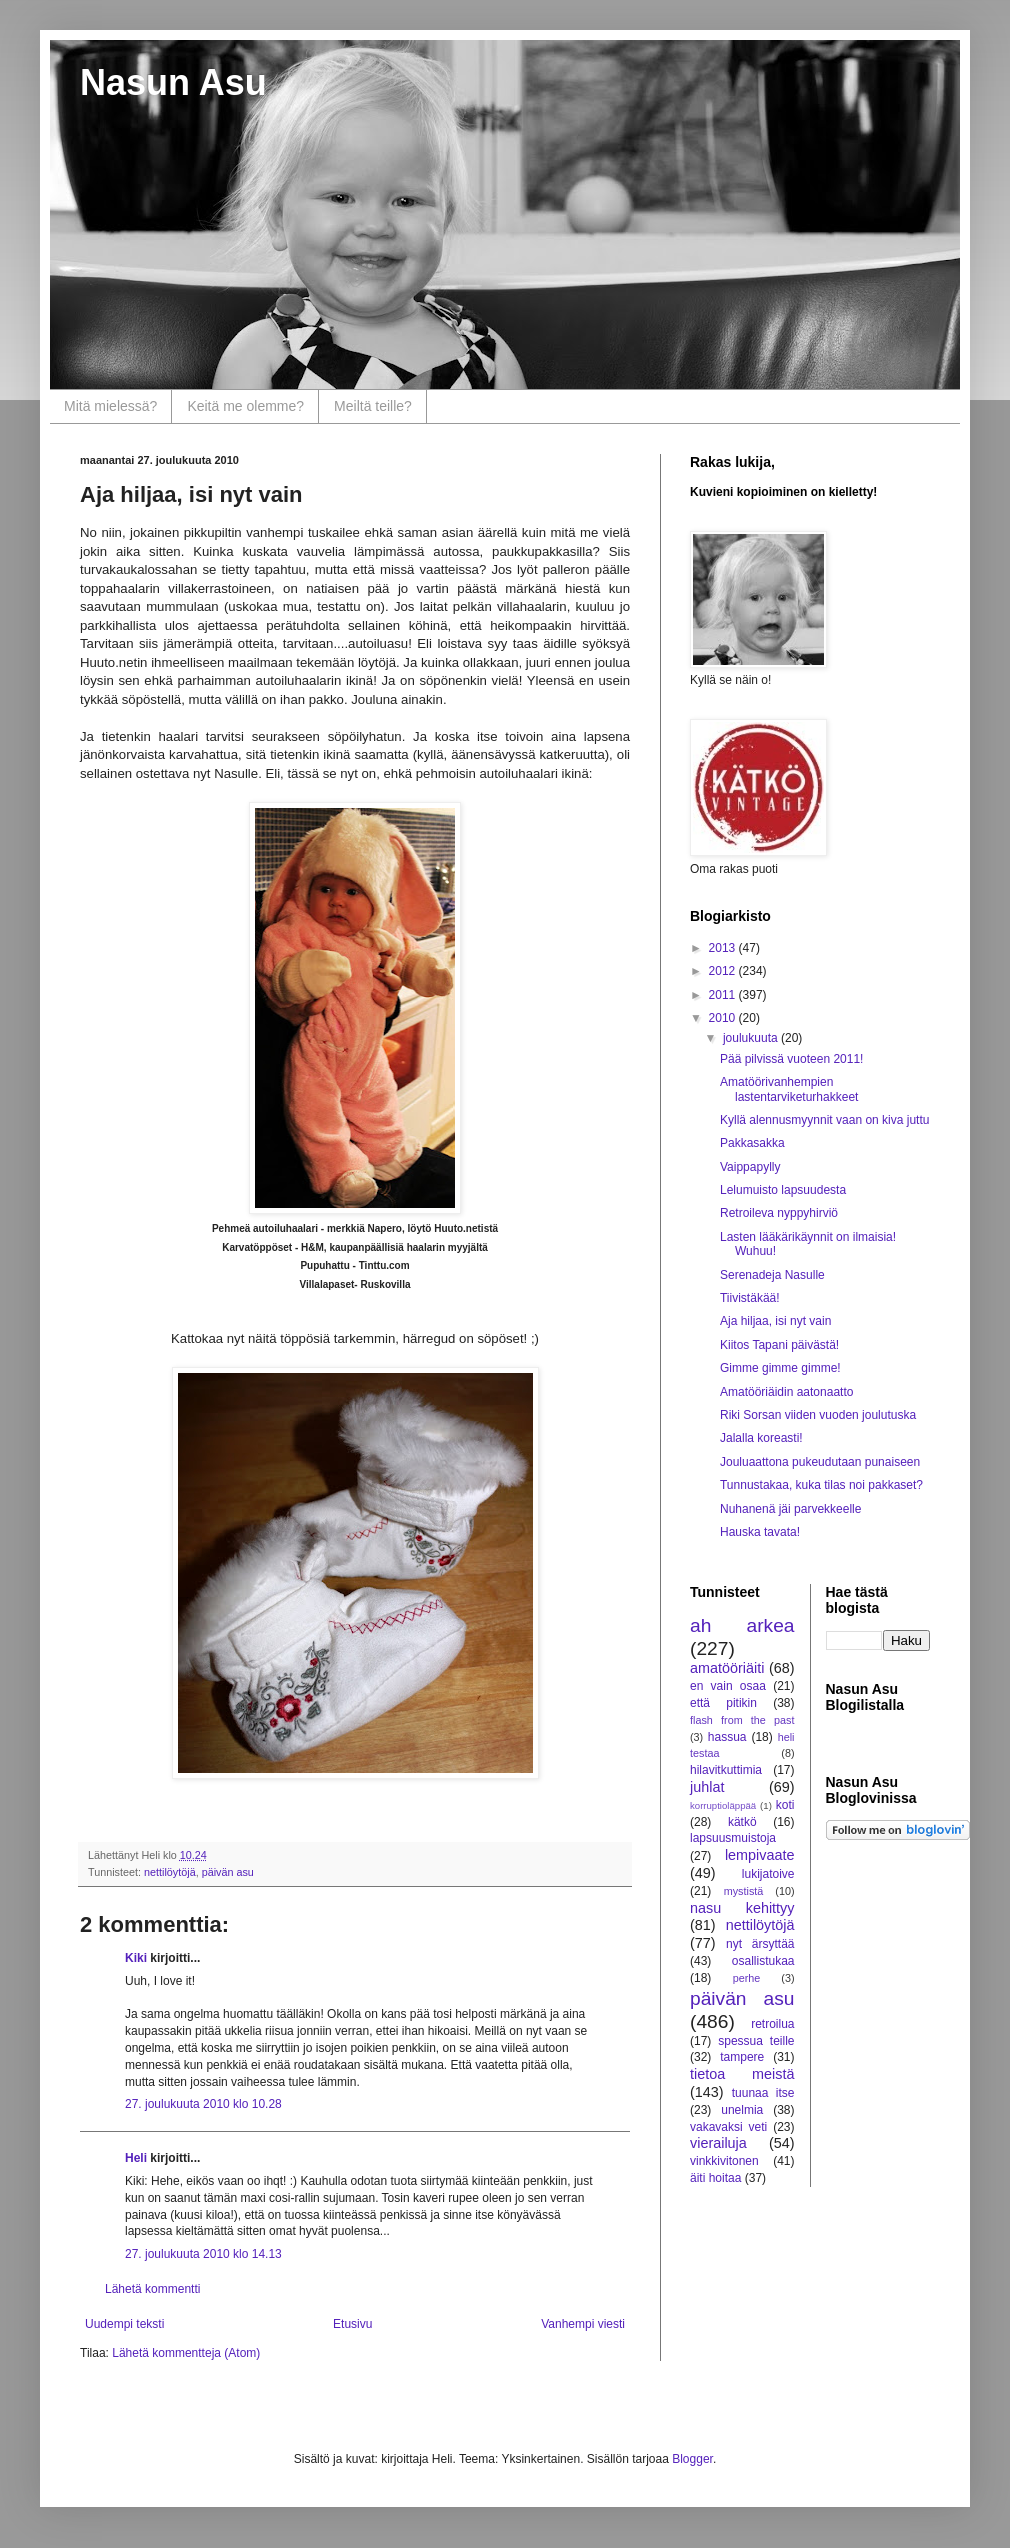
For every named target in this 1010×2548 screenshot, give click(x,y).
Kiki (136, 1958)
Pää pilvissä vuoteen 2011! (791, 1059)
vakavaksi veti (728, 2127)
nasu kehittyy (742, 1908)
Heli (136, 2158)
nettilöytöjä (170, 1872)
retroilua (772, 2024)
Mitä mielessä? (110, 406)
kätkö (742, 1822)
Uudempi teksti (124, 2324)
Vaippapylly (750, 1167)
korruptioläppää (723, 1805)
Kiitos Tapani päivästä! (779, 1345)
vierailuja (718, 2143)
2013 (724, 948)
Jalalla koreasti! (761, 1438)
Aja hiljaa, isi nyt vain (775, 1321)
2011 (724, 995)
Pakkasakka (752, 1143)
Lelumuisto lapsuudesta (783, 1190)
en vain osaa (728, 1686)
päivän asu (228, 1872)
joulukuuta (752, 1038)
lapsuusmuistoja (733, 1838)
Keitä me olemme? (245, 406)
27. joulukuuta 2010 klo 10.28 (203, 2104)
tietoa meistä (742, 2074)
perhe (747, 1978)
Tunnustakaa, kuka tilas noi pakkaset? (821, 1485)
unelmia (742, 2110)
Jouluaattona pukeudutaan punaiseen (820, 1462)
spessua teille (756, 2041)
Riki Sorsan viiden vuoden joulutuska (818, 1415)
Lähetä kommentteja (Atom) (186, 2353)
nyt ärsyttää (760, 1944)
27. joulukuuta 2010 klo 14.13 (203, 2254)
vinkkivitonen (724, 2161)
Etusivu (352, 2324)
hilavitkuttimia (726, 1770)
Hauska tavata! (760, 1532)
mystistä (744, 1891)
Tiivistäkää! (750, 1298)
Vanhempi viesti (583, 2324)
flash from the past (742, 1720)
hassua (727, 1737)
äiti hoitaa (715, 2178)
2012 (724, 971)
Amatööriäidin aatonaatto (786, 1392)
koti (785, 1805)
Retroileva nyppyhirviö (779, 1213)
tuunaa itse (763, 2093)
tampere (742, 2057)
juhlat (707, 1787)
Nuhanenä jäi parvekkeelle (790, 1509)
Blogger (692, 2459)
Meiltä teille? (373, 406)
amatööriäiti (727, 1668)
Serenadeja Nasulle (772, 1275)
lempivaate (760, 1855)
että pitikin (723, 1703)
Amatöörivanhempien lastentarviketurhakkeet (789, 1089)
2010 (724, 1018)
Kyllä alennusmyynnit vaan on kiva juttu (824, 1120)
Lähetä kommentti (152, 2289)
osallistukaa (763, 1961)
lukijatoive (768, 1874)
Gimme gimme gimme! (780, 1368)
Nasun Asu (173, 82)
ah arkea (742, 1625)
